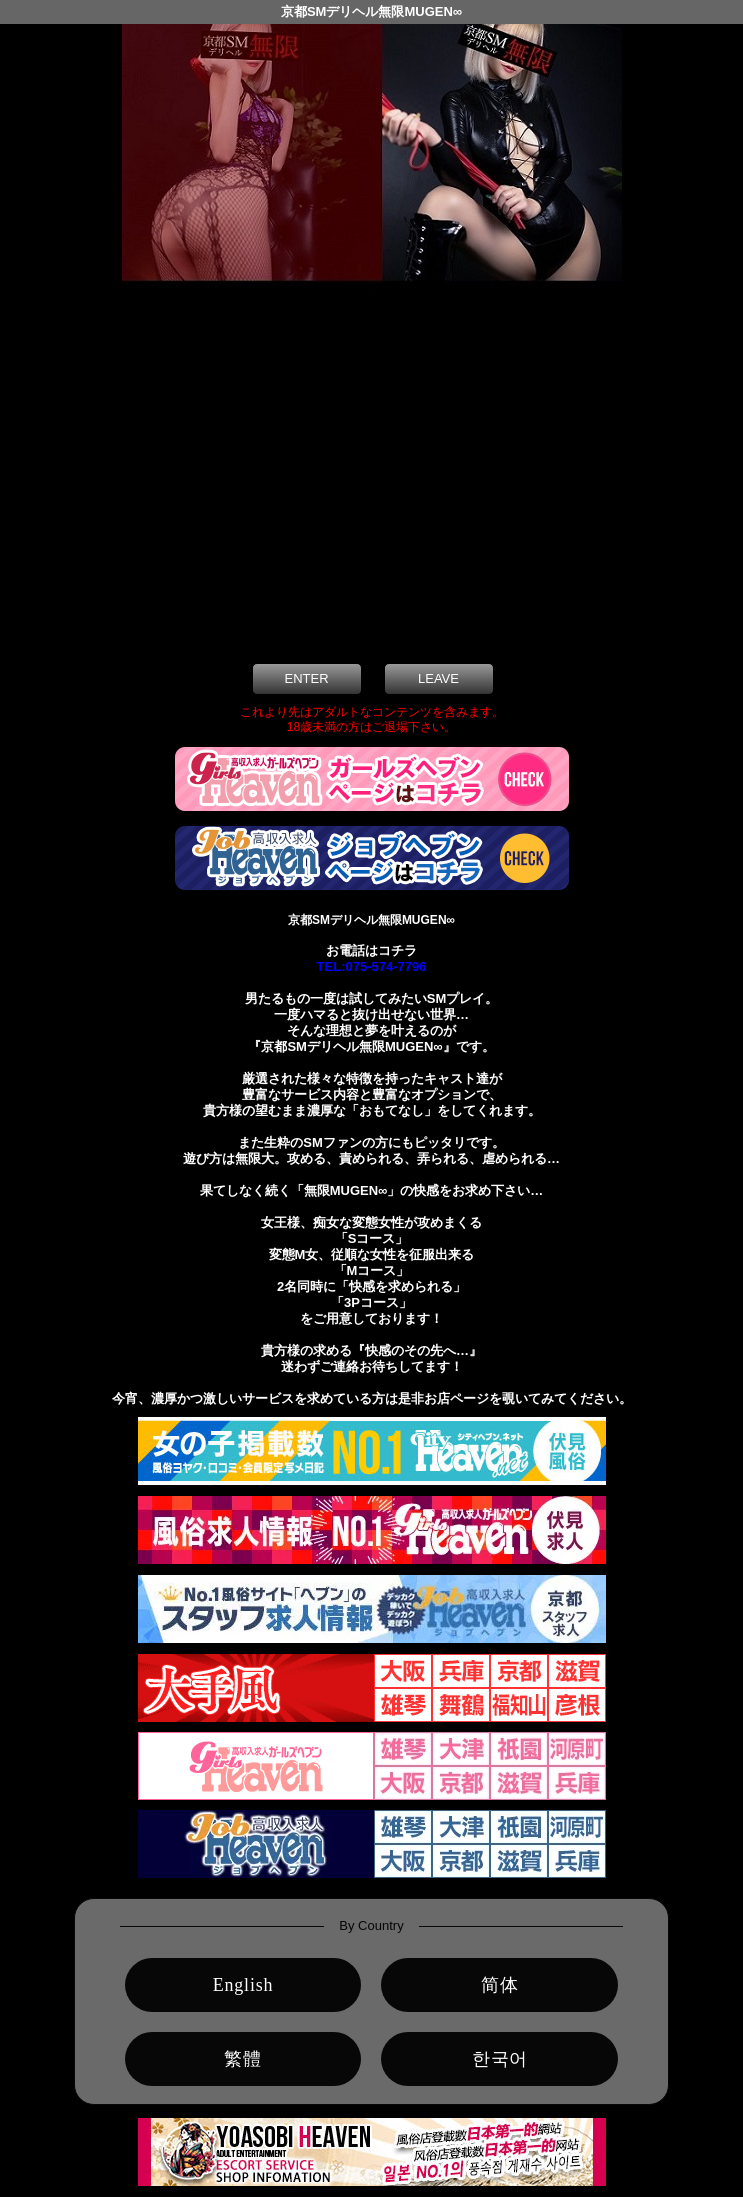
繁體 (243, 2059)
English (243, 1985)
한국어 (500, 2059)
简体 (500, 1985)
